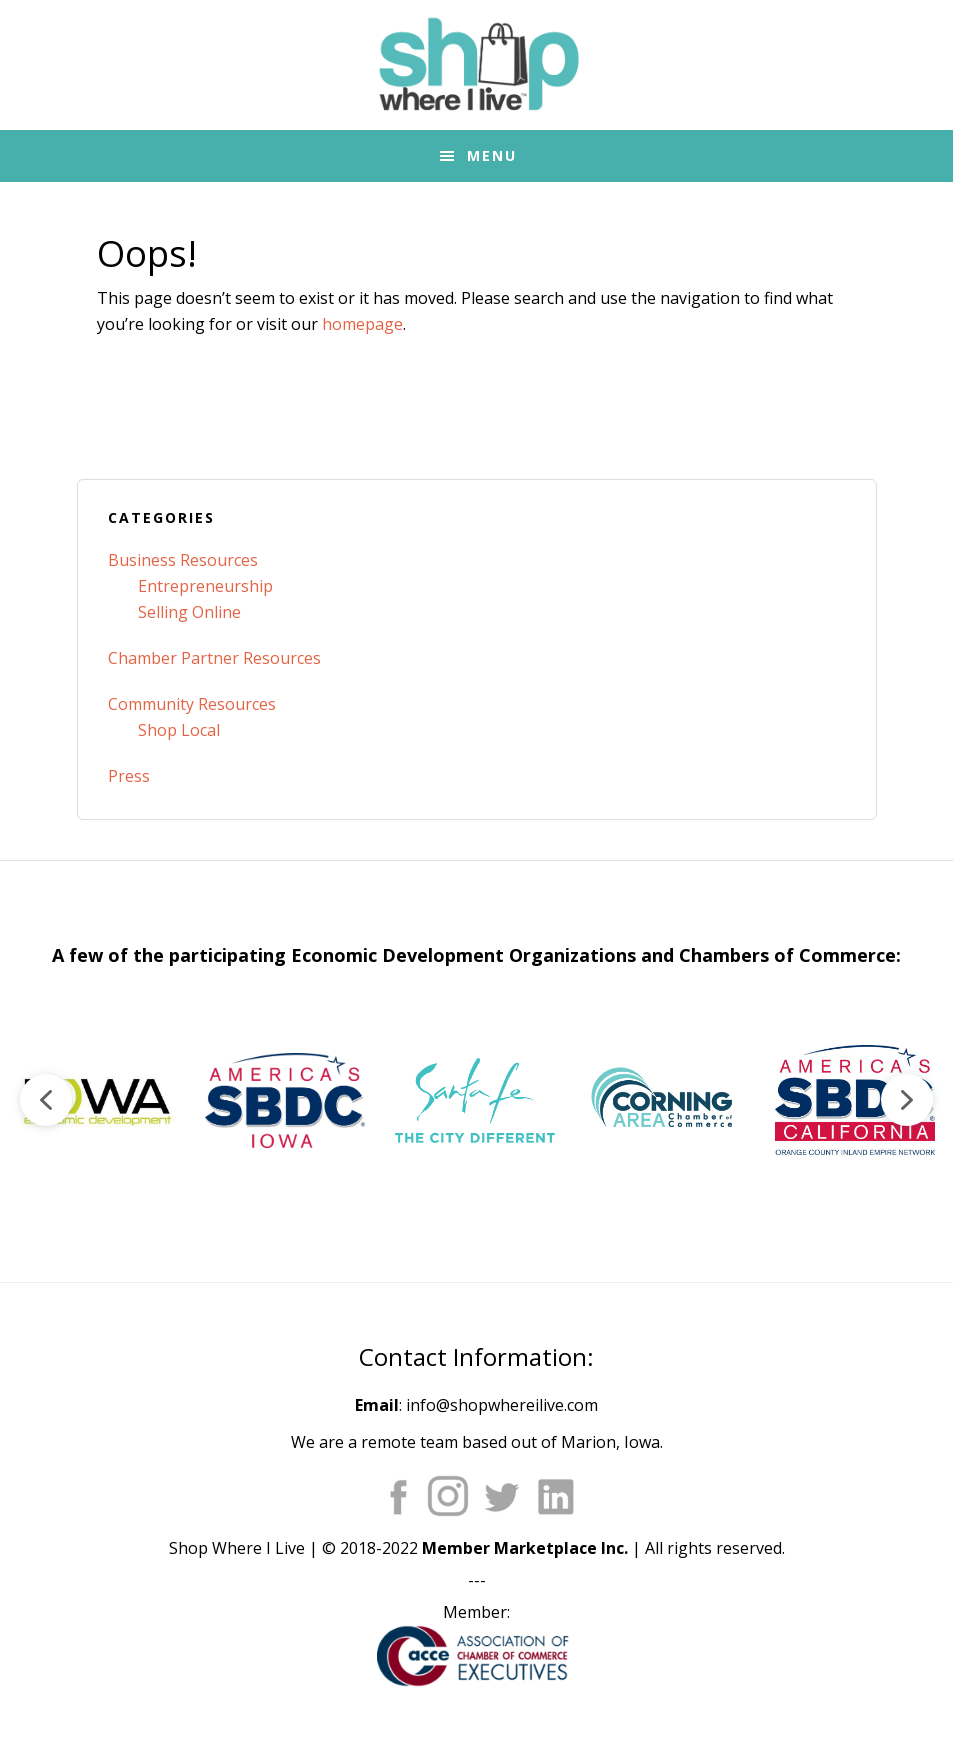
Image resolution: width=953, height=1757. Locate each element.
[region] (476, 1100)
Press (129, 776)
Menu (492, 155)
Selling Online (189, 612)
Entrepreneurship (205, 586)
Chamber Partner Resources (214, 658)
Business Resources (183, 560)
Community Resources (192, 704)
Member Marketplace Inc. (525, 1548)
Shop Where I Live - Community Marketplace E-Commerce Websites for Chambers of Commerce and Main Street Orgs (477, 65)
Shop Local (179, 730)
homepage (362, 324)
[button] (95, 1100)
